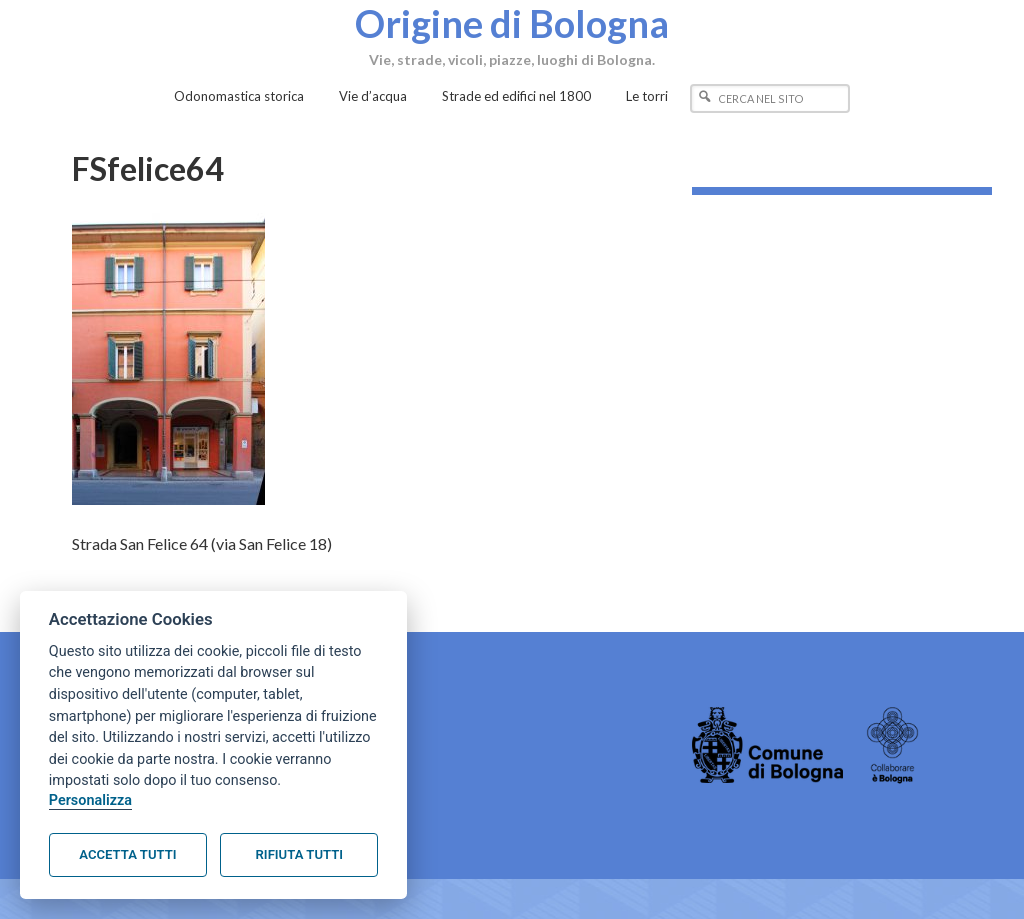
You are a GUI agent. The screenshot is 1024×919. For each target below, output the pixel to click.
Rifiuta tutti (299, 854)
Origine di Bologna (512, 23)
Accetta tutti (127, 854)
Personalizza (90, 800)
